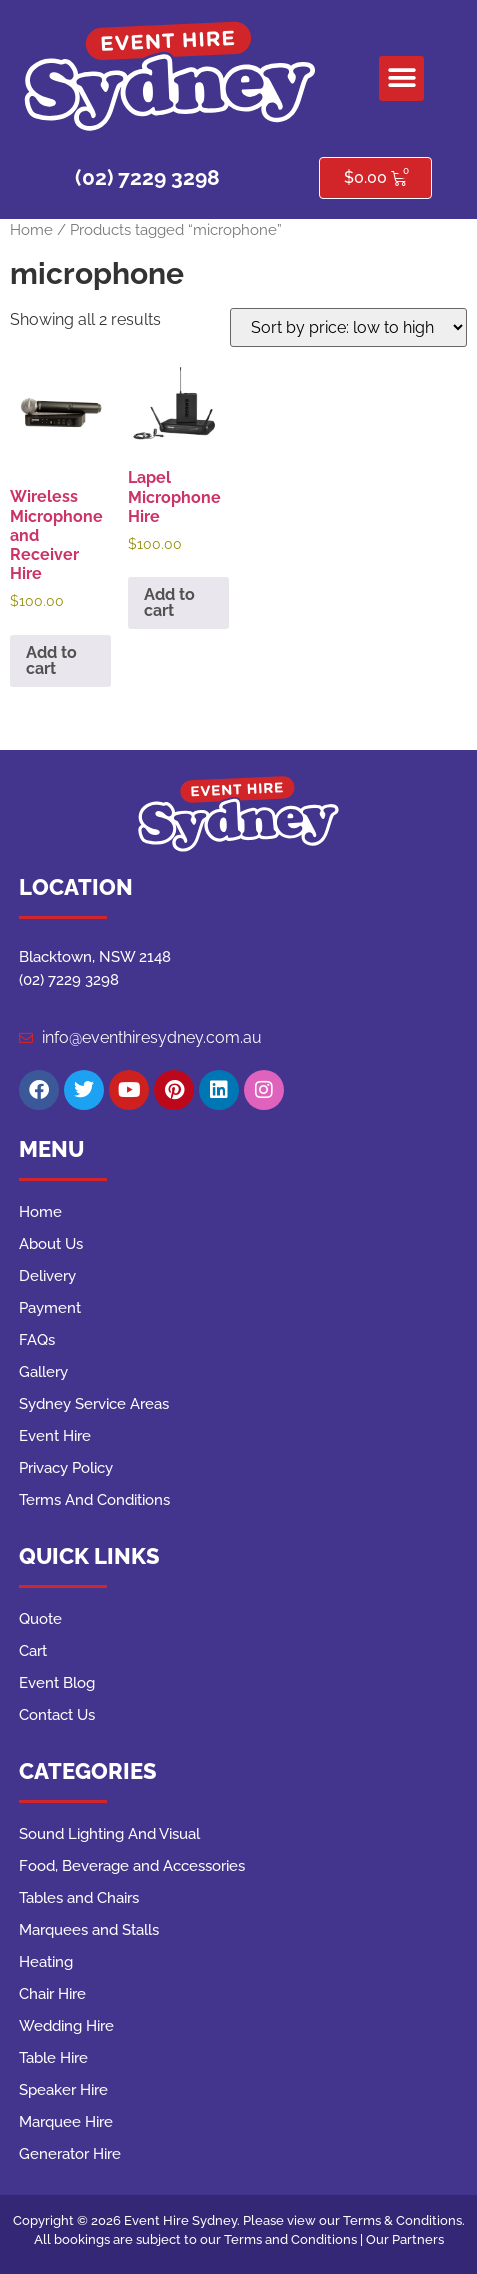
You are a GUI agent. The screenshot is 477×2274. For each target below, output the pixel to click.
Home (31, 229)
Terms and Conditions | (295, 2239)
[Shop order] (348, 327)
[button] (401, 78)
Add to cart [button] (51, 660)
